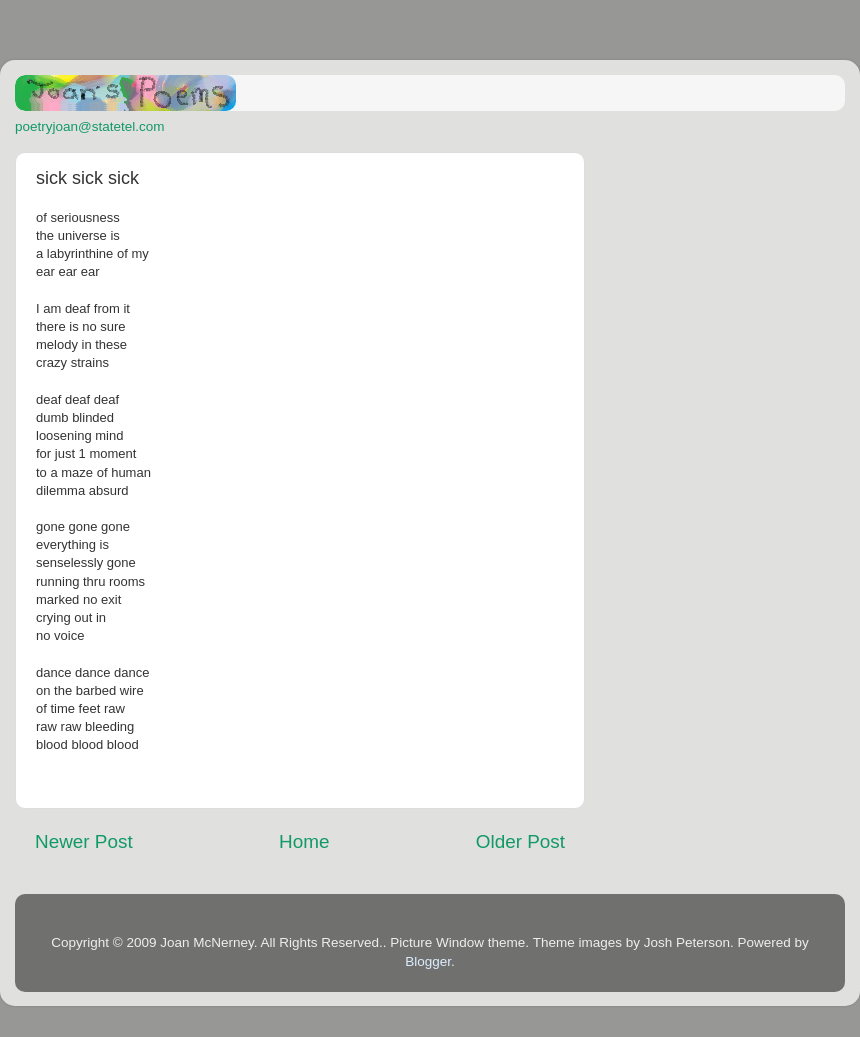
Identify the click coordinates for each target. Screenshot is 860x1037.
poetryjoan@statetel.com (90, 126)
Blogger (428, 961)
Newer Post (84, 841)
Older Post (520, 841)
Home (304, 841)
